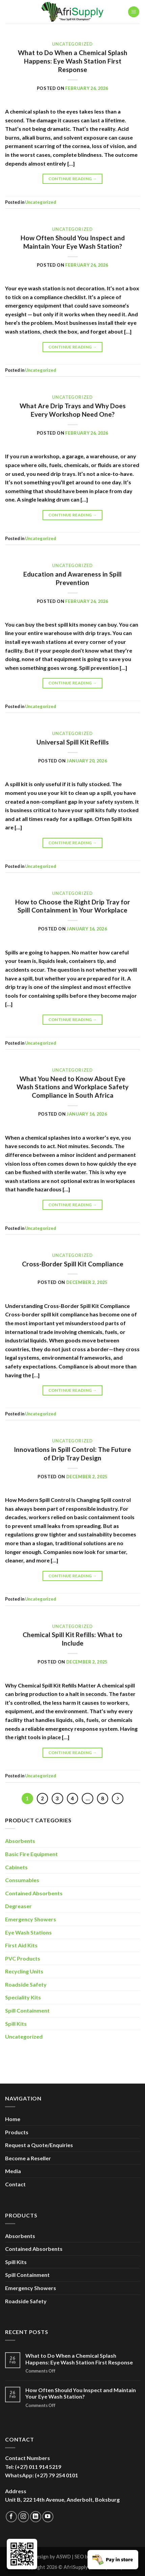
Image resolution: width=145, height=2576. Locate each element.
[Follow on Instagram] (23, 2516)
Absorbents (20, 1841)
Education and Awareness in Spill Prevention (72, 578)
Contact (15, 2184)
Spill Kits (16, 2023)
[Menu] (133, 12)
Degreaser (18, 1906)
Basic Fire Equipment (31, 1854)
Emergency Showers (30, 1919)
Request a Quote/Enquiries (39, 2145)
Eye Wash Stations (28, 1932)
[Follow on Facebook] (11, 2516)
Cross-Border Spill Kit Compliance (72, 1264)
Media (13, 2171)
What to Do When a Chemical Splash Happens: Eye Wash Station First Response (72, 61)
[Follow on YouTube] (47, 2516)
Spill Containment (27, 2010)
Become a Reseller (28, 2158)
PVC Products (22, 1958)
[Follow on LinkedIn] (35, 2516)
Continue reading (72, 178)
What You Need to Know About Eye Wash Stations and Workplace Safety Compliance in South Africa (72, 1087)
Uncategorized (72, 44)
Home (12, 2119)
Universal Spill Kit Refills (73, 742)
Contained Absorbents (34, 1893)
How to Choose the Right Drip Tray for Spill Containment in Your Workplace (72, 906)
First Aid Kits (21, 1945)
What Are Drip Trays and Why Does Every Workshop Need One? (73, 410)
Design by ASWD (52, 2556)
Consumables (22, 1880)
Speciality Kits (23, 1997)
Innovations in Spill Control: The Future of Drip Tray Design (72, 1453)
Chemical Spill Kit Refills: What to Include (72, 1639)
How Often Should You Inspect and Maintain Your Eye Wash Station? (73, 242)
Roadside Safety (26, 1984)
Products (16, 2132)
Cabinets (16, 1867)
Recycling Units (24, 1971)
